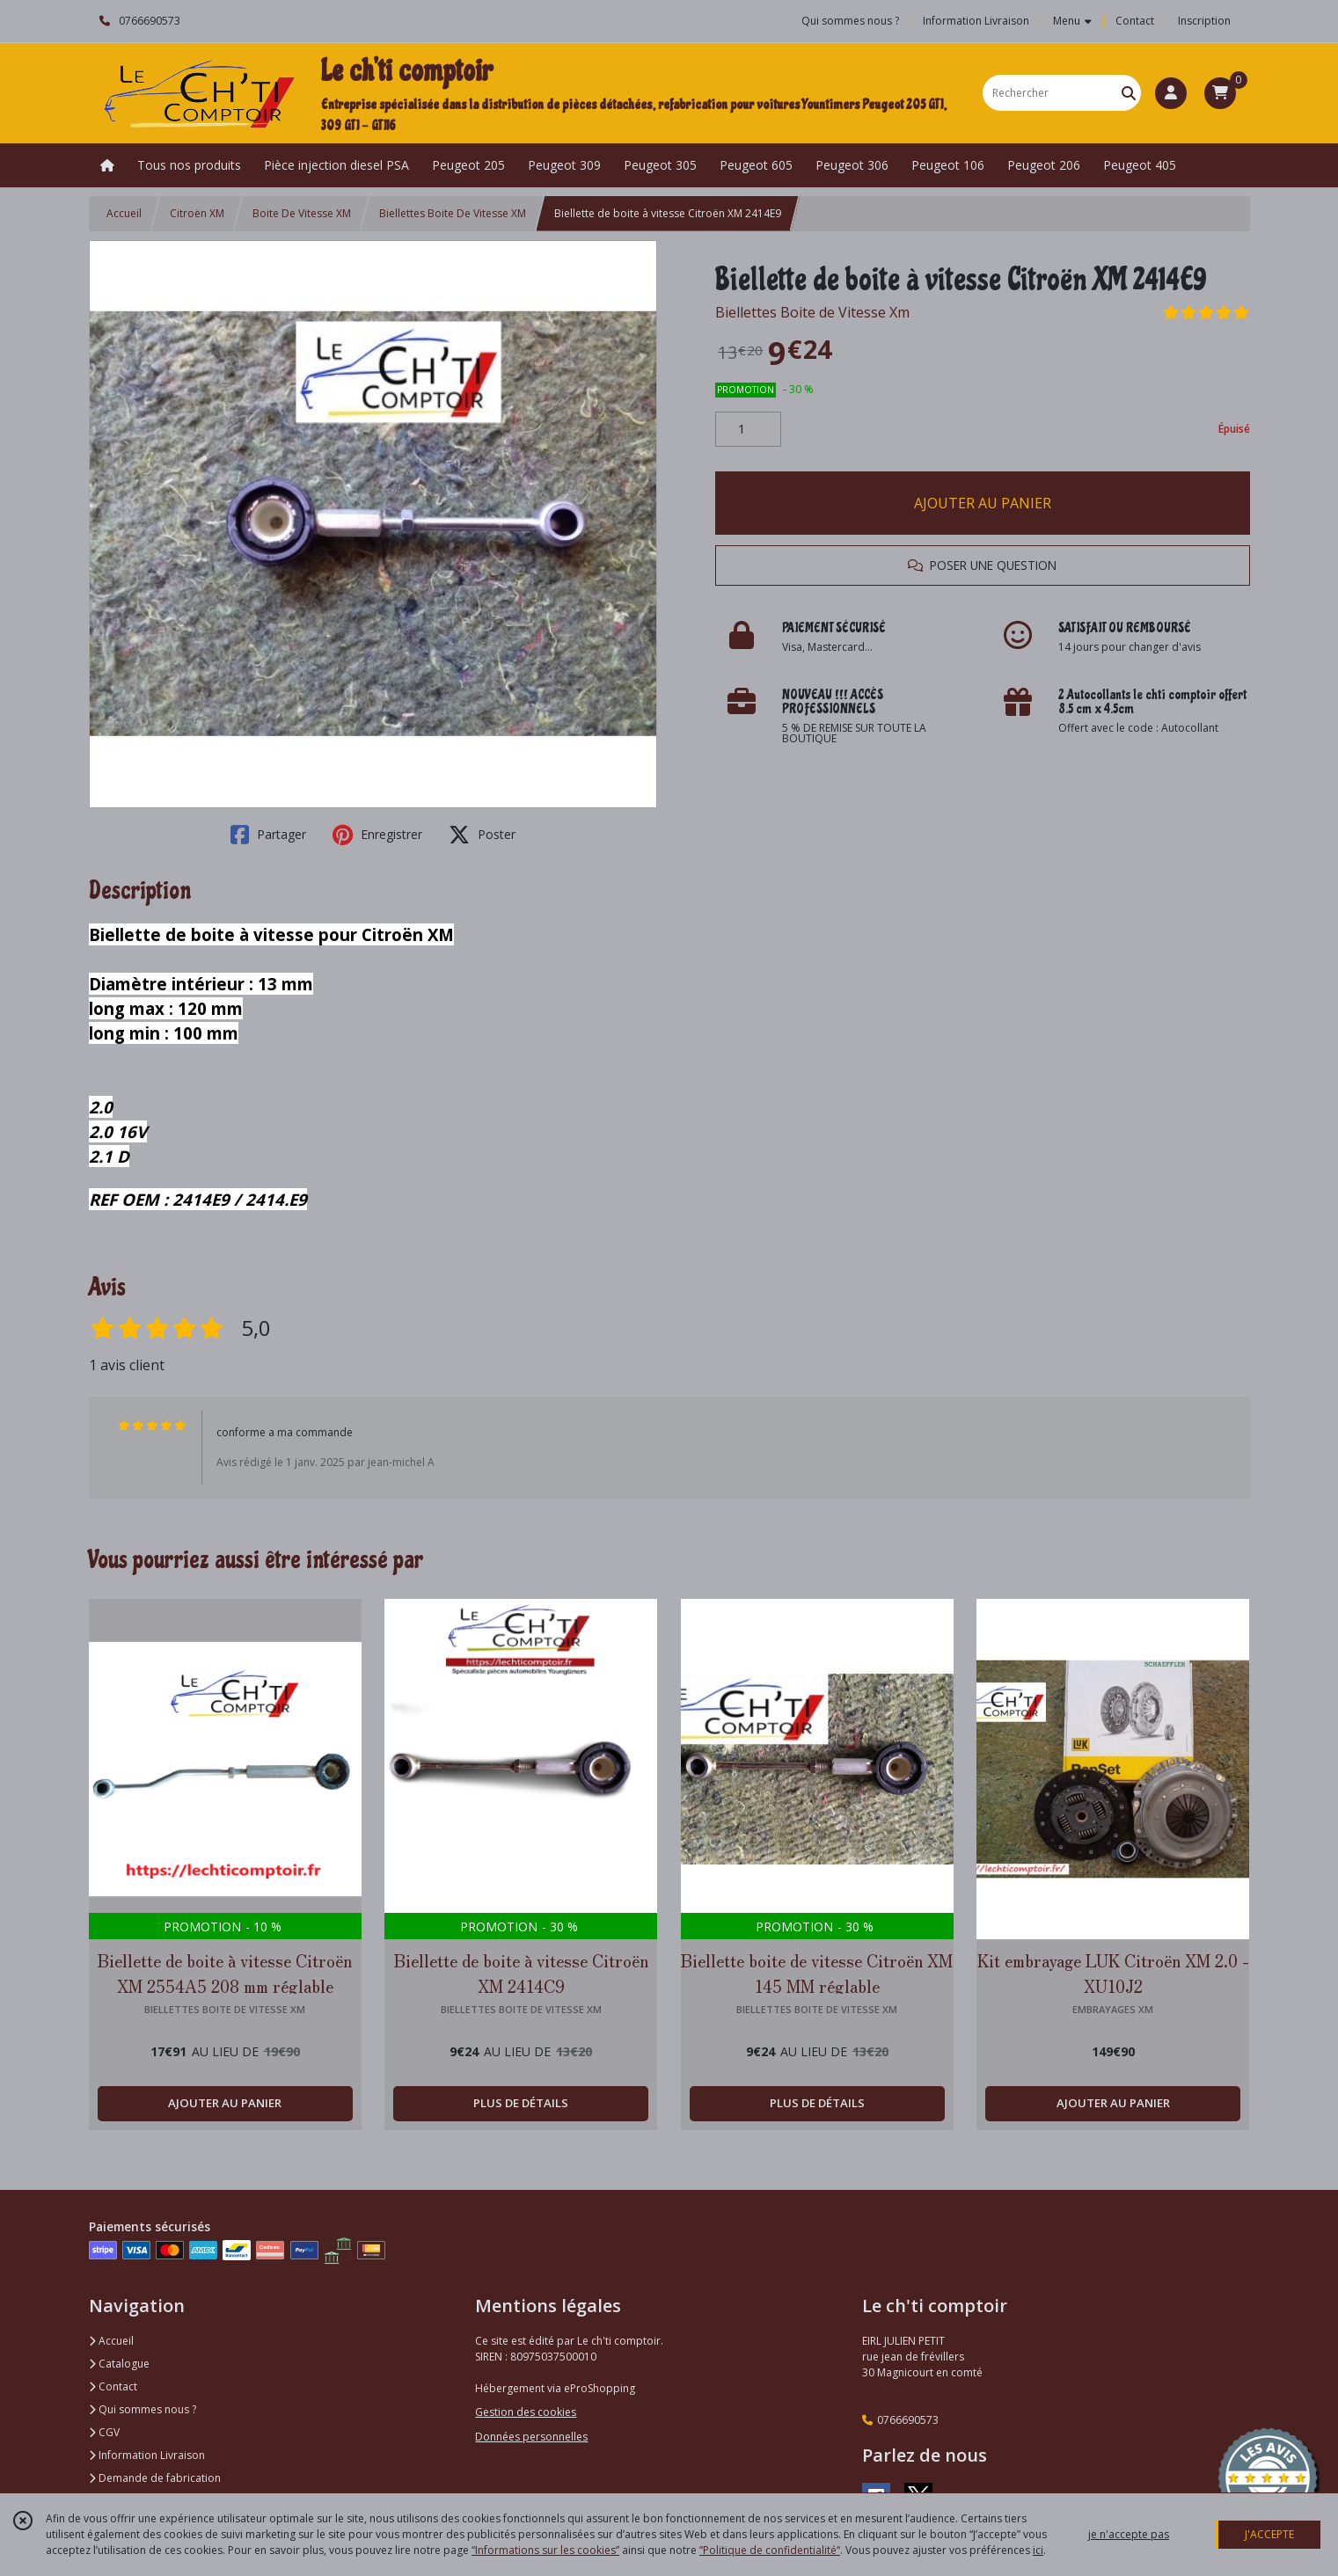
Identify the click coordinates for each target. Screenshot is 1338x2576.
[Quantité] (748, 429)
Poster (482, 834)
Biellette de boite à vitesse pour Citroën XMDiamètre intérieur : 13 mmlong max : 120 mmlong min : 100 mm (271, 983)
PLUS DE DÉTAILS (520, 2103)
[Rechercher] (1128, 93)
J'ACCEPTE (1269, 2534)
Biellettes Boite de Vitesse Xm (812, 312)
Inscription (1204, 20)
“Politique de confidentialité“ (769, 2550)
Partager (268, 834)
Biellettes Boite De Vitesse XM (452, 213)
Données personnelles (531, 2436)
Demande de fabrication (155, 2477)
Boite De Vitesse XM (301, 213)
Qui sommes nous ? (142, 2409)
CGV (104, 2432)
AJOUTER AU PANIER (982, 503)
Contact (1134, 20)
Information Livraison (147, 2455)
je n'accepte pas (1128, 2534)
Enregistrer (377, 834)
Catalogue (119, 2363)
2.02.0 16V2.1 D (118, 1131)
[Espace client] (1171, 93)
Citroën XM (197, 213)
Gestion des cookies (525, 2412)
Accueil (124, 213)
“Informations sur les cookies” (545, 2550)
